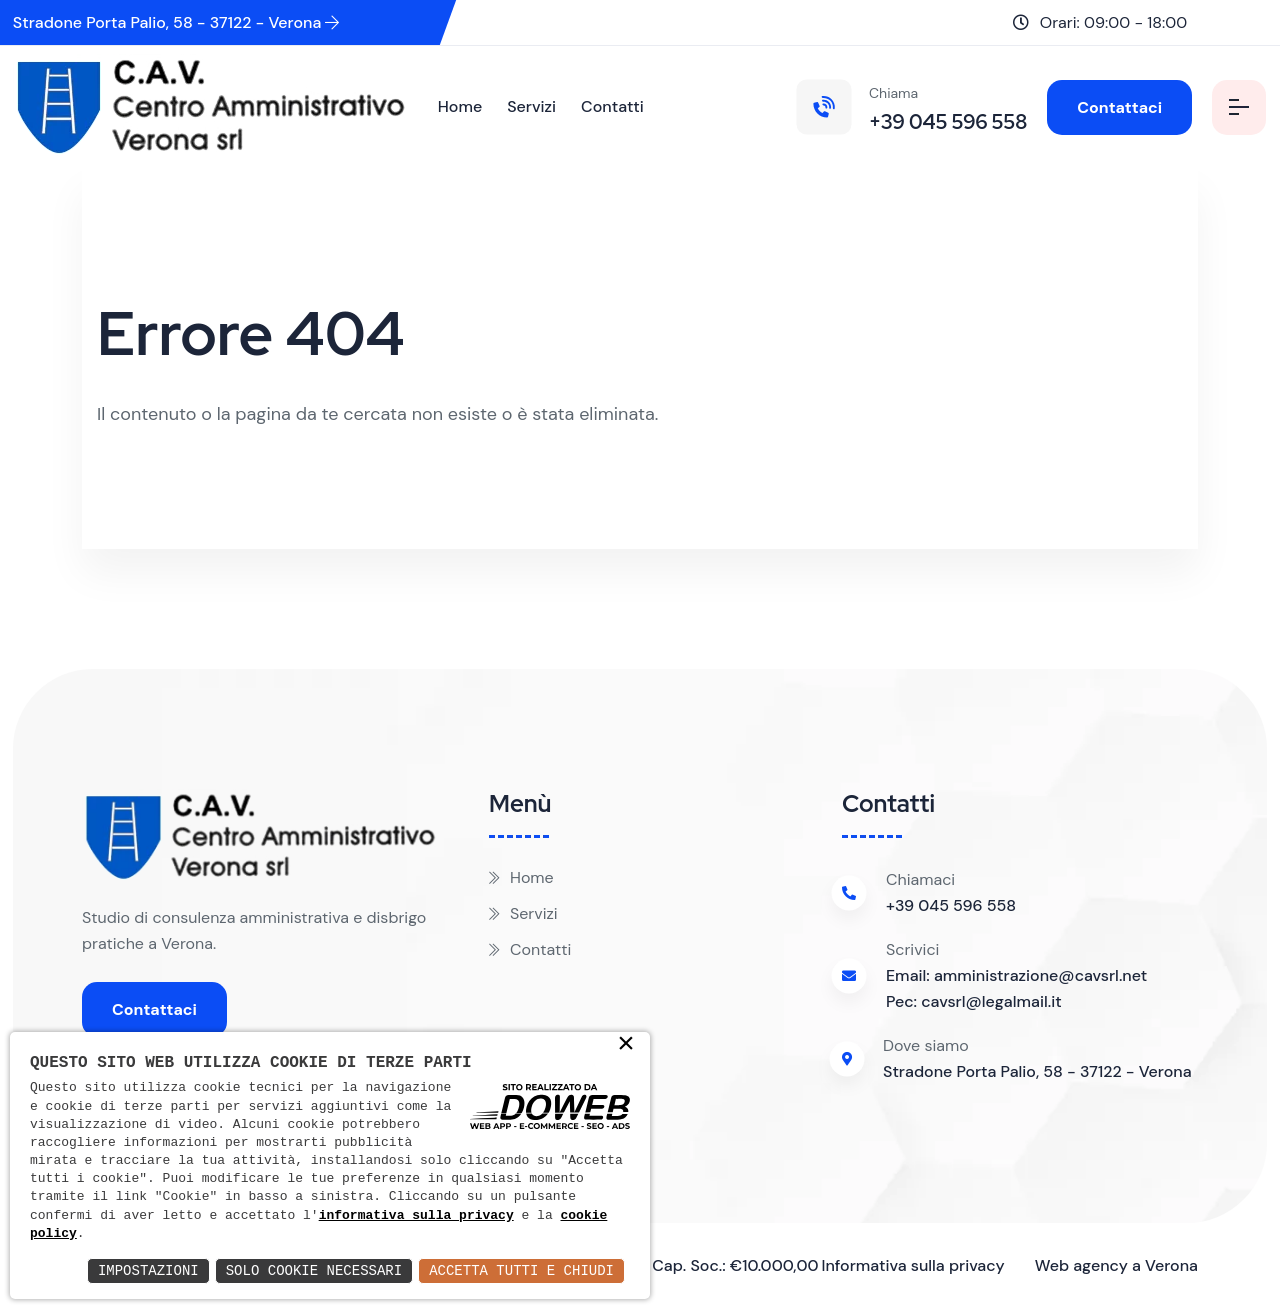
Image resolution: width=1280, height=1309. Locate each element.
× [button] (626, 1045)
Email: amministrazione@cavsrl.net (1016, 975)
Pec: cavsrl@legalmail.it (974, 1001)
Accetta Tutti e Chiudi (521, 1270)
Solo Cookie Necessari (314, 1270)
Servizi (531, 106)
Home (460, 106)
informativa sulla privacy (416, 1216)
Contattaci (1119, 107)
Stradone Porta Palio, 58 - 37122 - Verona (176, 22)
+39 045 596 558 (951, 905)
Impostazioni (148, 1270)
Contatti (612, 106)
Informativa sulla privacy (912, 1265)
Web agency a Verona (1116, 1265)
